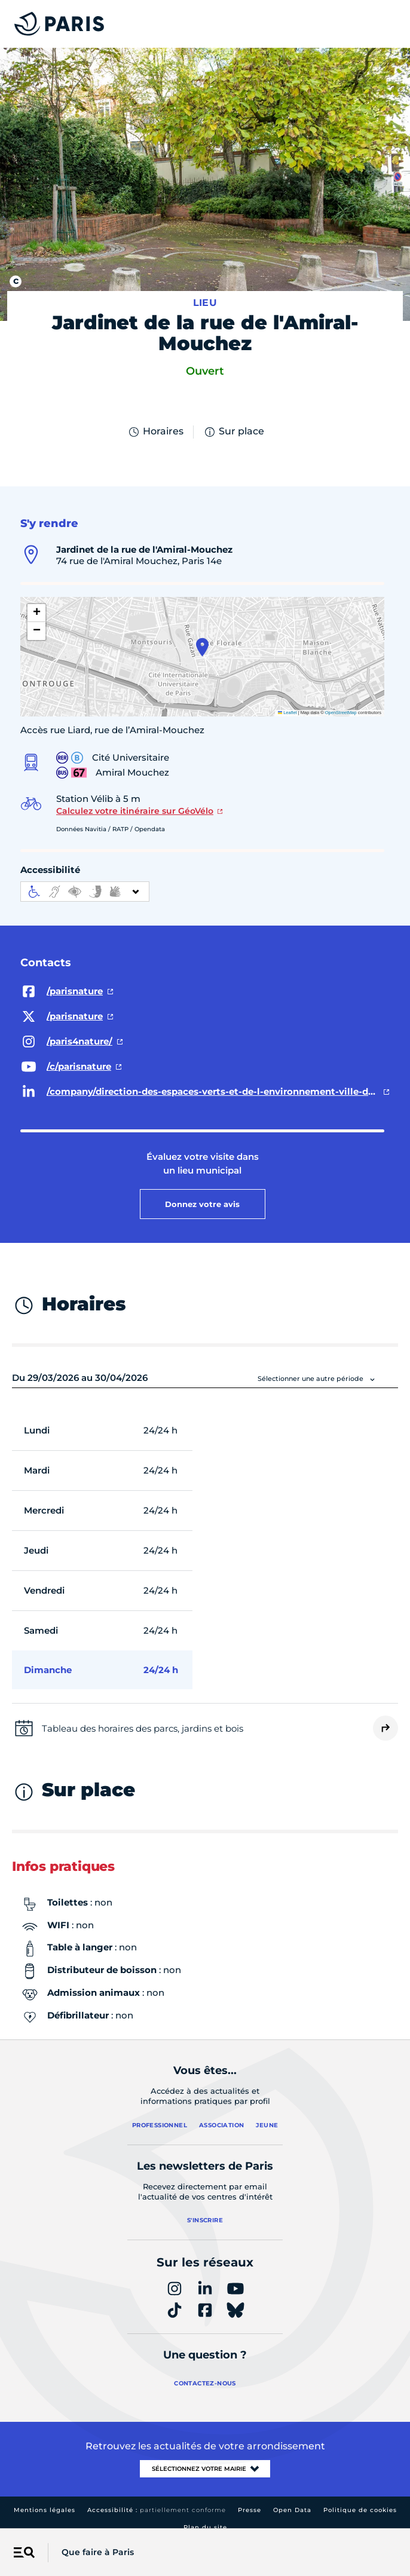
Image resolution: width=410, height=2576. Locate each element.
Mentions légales (44, 2510)
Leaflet (287, 712)
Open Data (292, 2510)
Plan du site (205, 2527)
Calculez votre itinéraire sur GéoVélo (134, 810)
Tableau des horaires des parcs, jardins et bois (142, 1728)
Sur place (233, 432)
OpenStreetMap (341, 712)
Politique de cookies (360, 2510)
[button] (202, 647)
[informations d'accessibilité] (84, 891)
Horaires (155, 432)
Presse (249, 2510)
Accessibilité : (156, 2510)
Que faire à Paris (98, 2552)
